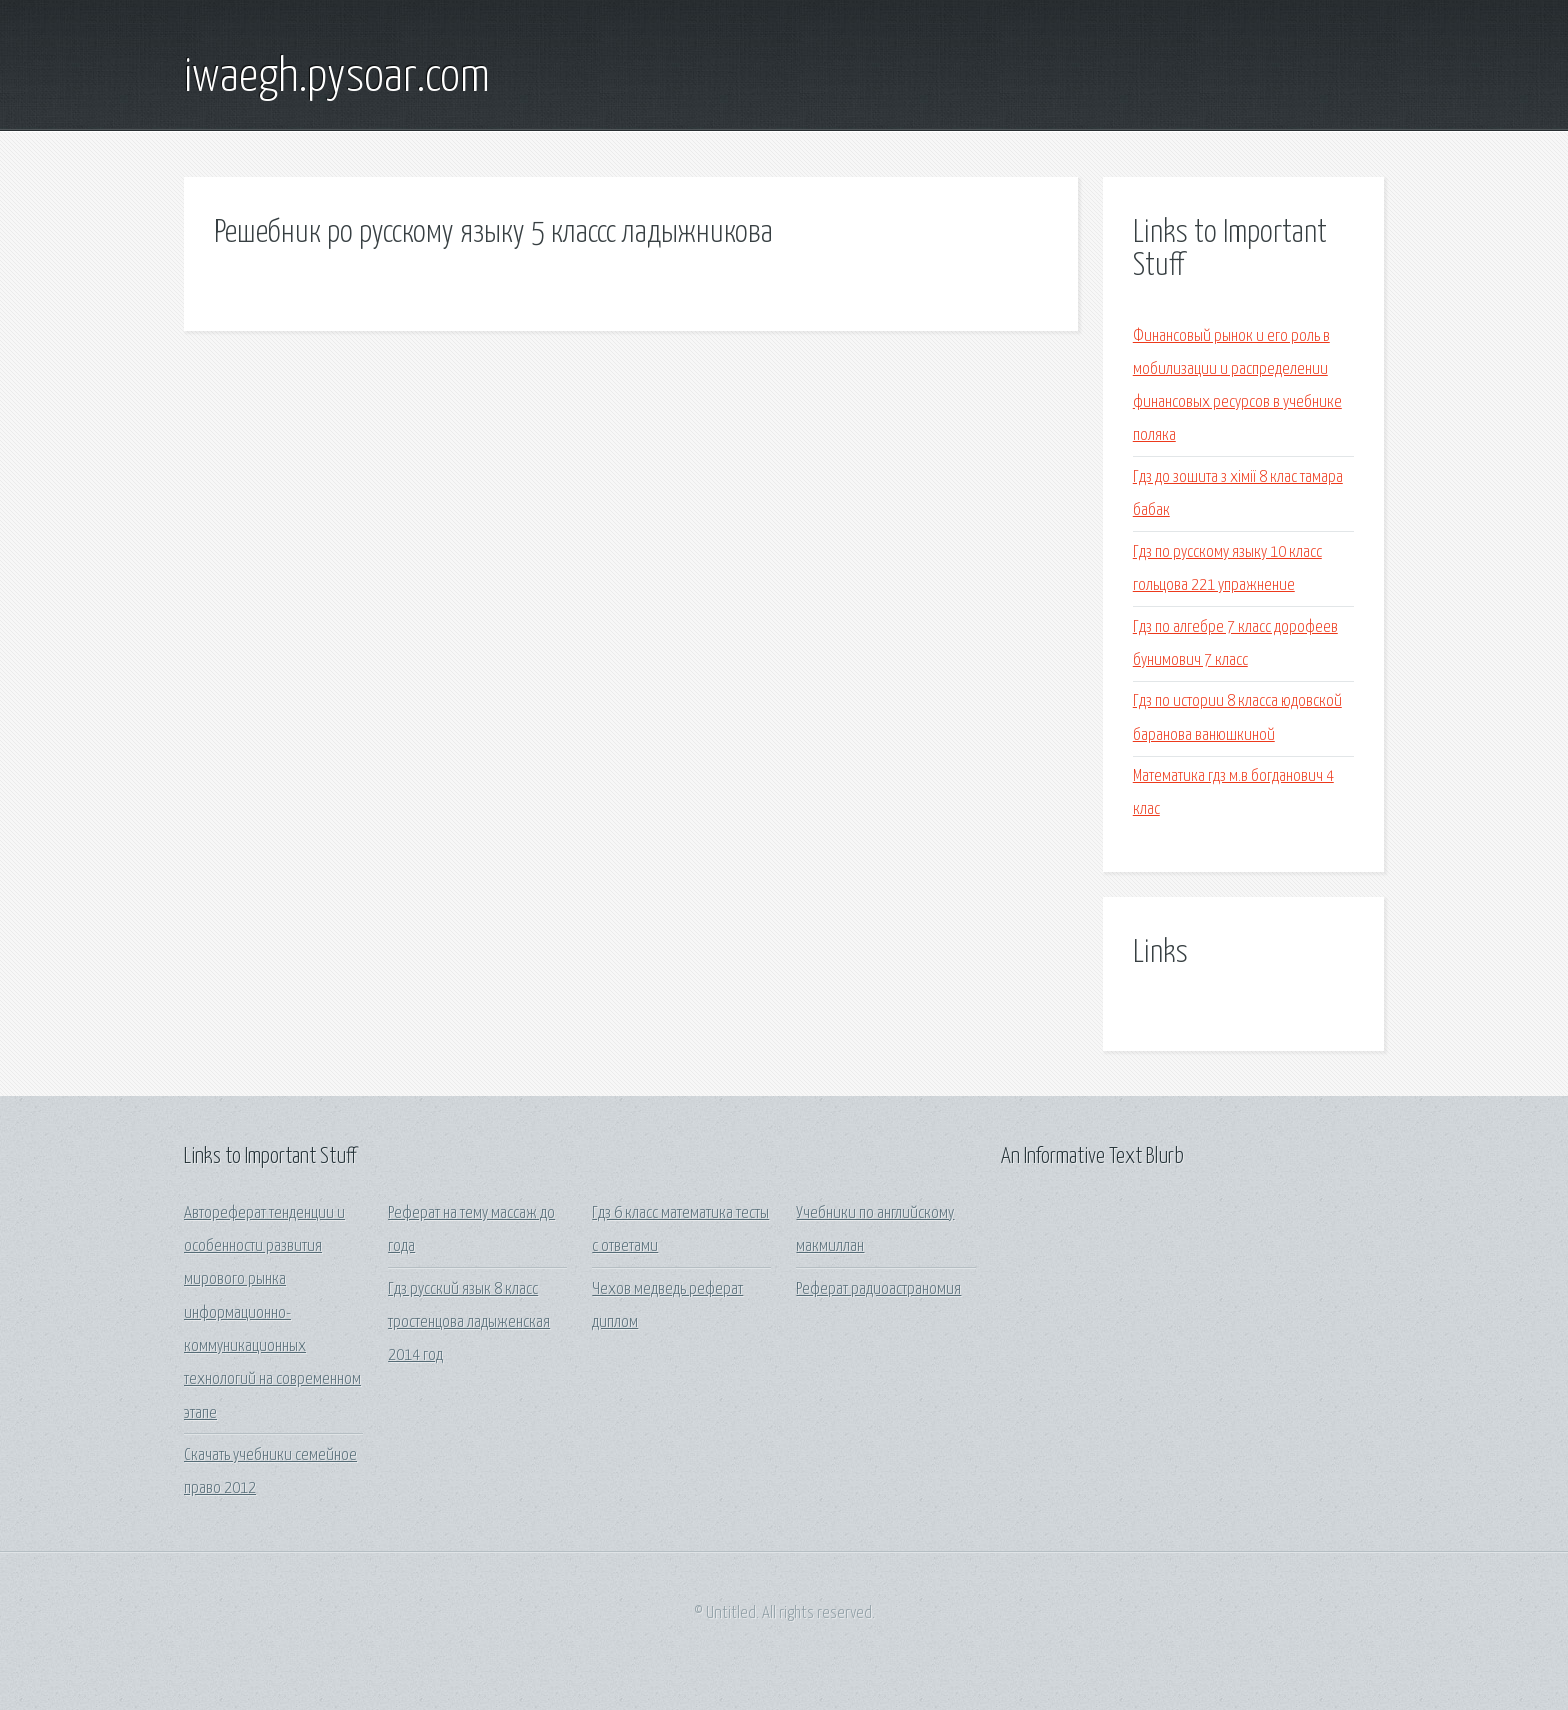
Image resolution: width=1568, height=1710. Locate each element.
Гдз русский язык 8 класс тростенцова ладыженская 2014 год (469, 1323)
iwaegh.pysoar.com (337, 78)
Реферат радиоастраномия (878, 1289)
